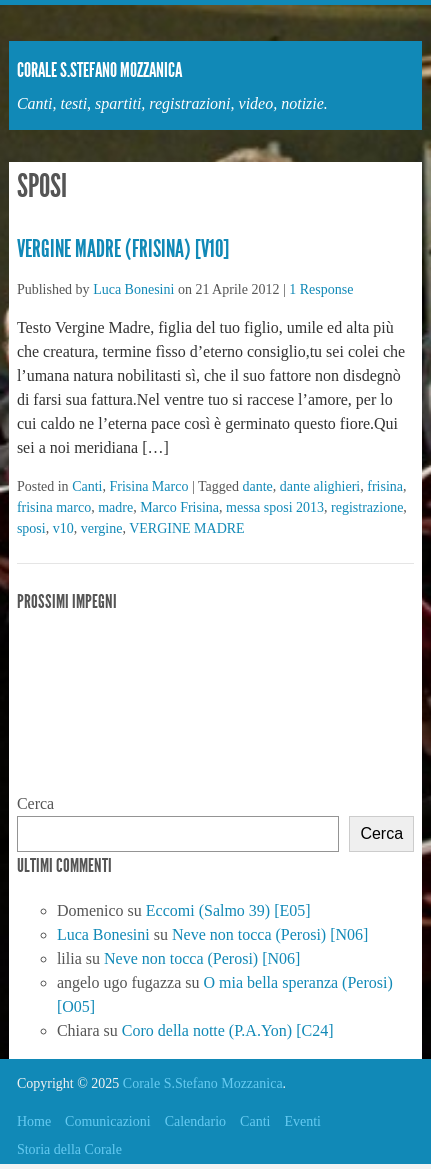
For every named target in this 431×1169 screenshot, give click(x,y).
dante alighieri (320, 486)
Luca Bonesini (133, 289)
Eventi (302, 1121)
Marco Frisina (179, 507)
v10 (63, 528)
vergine (102, 528)
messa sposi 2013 (275, 507)
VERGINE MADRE (187, 528)
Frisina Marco (148, 486)
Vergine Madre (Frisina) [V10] (123, 249)
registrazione (367, 507)
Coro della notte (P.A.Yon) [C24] (228, 1030)
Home (34, 1121)
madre (115, 507)
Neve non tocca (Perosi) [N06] (270, 934)
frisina (385, 486)
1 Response (321, 289)
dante (257, 486)
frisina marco (54, 507)
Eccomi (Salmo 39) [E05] (228, 910)
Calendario (195, 1121)
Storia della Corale (69, 1149)
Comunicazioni (108, 1121)
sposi (31, 528)
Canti (87, 486)
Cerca (35, 803)
